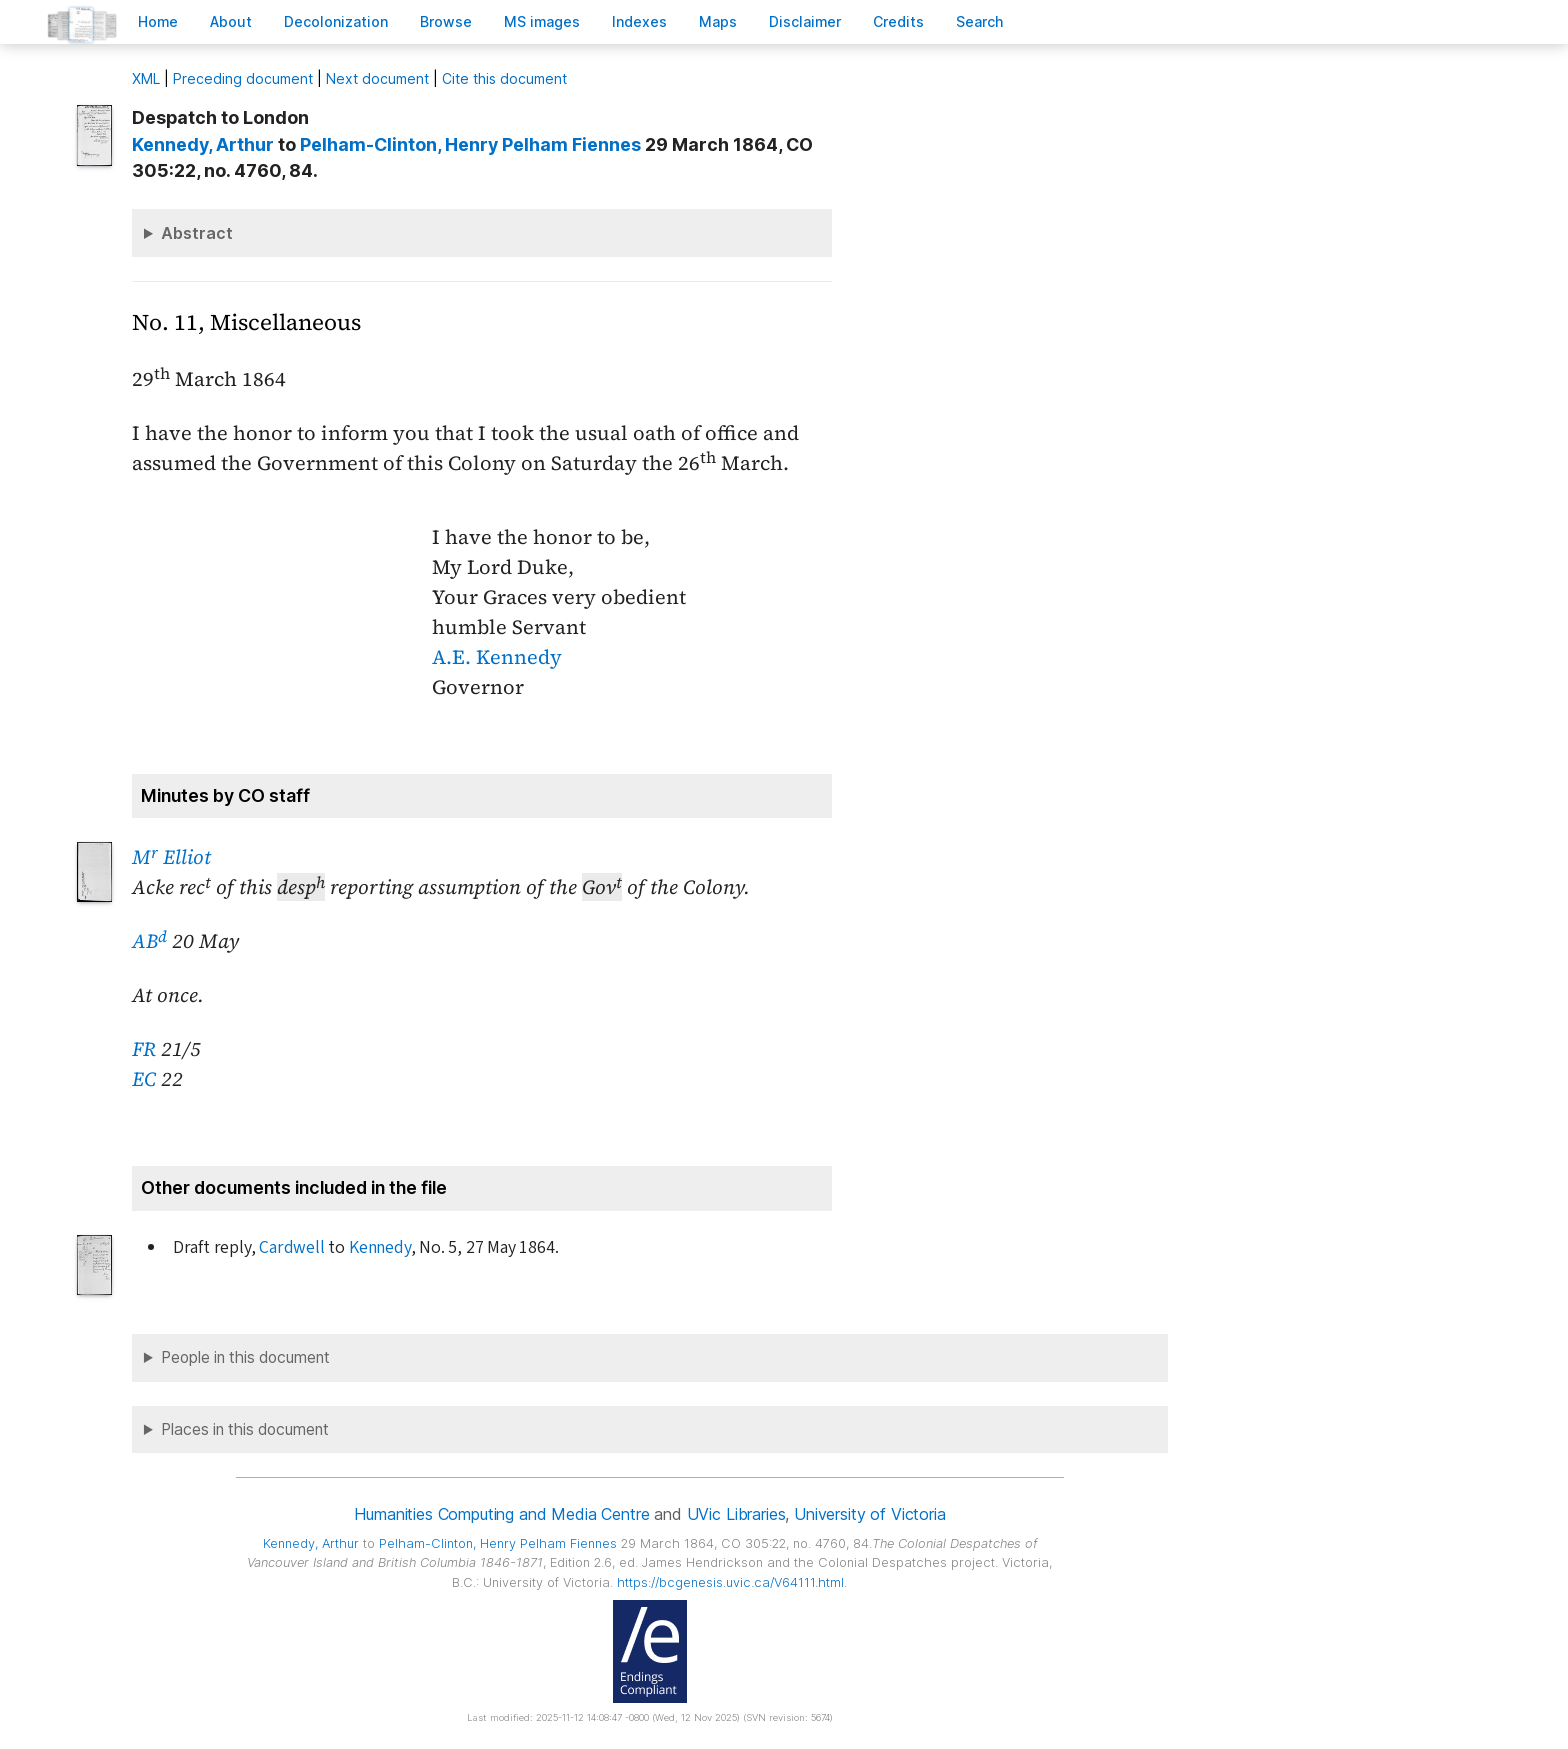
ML (146, 78)
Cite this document (504, 78)
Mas (718, 21)
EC (144, 1079)
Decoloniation (336, 21)
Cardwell (291, 1247)
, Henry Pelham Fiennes (470, 144)
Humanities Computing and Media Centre (501, 1514)
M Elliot (171, 857)
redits (898, 21)
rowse (446, 21)
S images (542, 21)
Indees (639, 21)
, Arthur (203, 144)
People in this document (245, 1357)
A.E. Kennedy (497, 657)
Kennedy (380, 1247)
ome (158, 21)
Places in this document (245, 1429)
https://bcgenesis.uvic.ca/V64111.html (730, 1582)
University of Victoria (869, 1514)
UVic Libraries (736, 1514)
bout (231, 21)
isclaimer (805, 21)
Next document (377, 78)
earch (980, 21)
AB (149, 941)
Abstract (197, 233)
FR (144, 1049)
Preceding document (243, 78)
